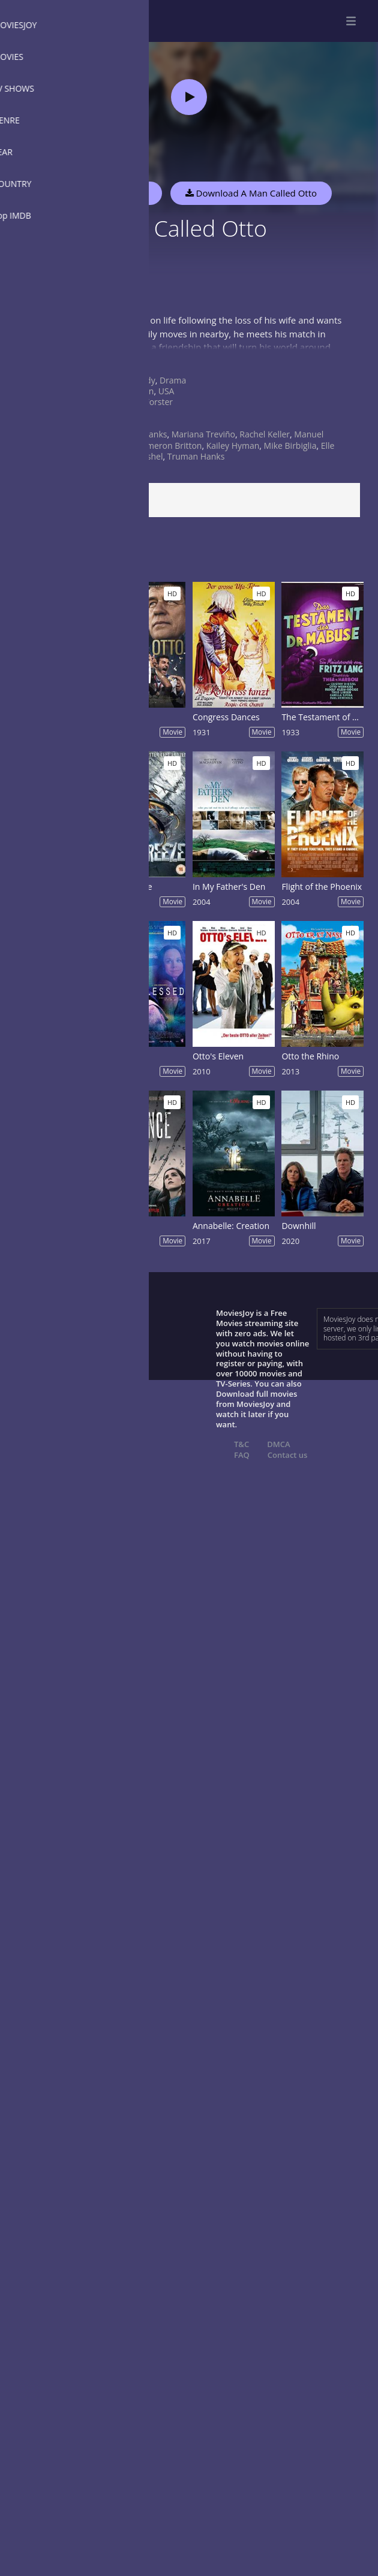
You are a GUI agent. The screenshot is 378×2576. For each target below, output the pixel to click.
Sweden (138, 391)
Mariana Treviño (203, 434)
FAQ (242, 1454)
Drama (173, 380)
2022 (132, 423)
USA (166, 391)
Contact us (288, 1454)
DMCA (278, 1444)
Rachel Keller (264, 434)
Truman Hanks (196, 456)
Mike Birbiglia (290, 445)
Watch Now (123, 193)
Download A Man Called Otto (251, 193)
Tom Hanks (145, 434)
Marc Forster (148, 401)
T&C (241, 1444)
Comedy (139, 380)
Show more (39, 358)
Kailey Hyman (233, 445)
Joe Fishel (144, 456)
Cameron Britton (169, 445)
